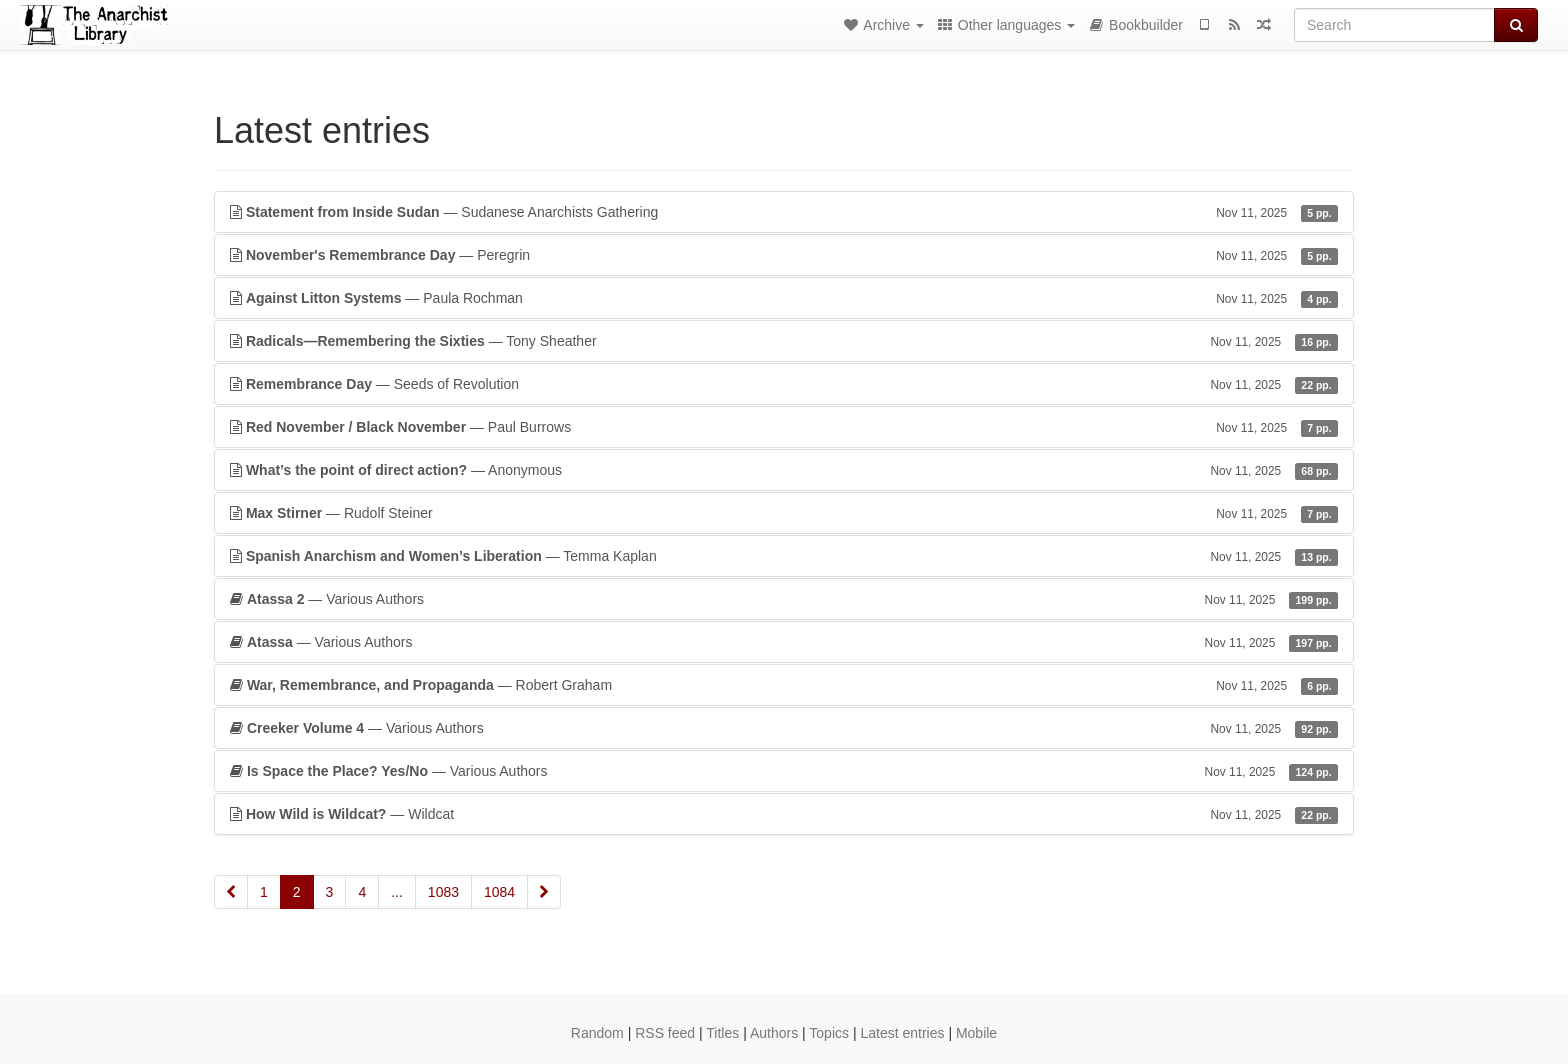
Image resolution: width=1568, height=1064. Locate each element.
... (397, 892)
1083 (443, 892)
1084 (499, 892)
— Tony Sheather (784, 341)
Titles (722, 1033)
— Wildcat (784, 814)
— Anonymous (784, 470)
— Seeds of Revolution (784, 384)
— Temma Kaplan (784, 556)
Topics (829, 1033)
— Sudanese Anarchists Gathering (784, 212)
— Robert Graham (784, 685)
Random (597, 1033)
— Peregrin (784, 255)
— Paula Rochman (784, 298)
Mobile (976, 1033)
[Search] (1394, 25)
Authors (774, 1033)
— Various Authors (784, 599)
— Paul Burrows (784, 427)
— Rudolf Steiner (784, 513)
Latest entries (902, 1033)
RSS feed (665, 1033)
